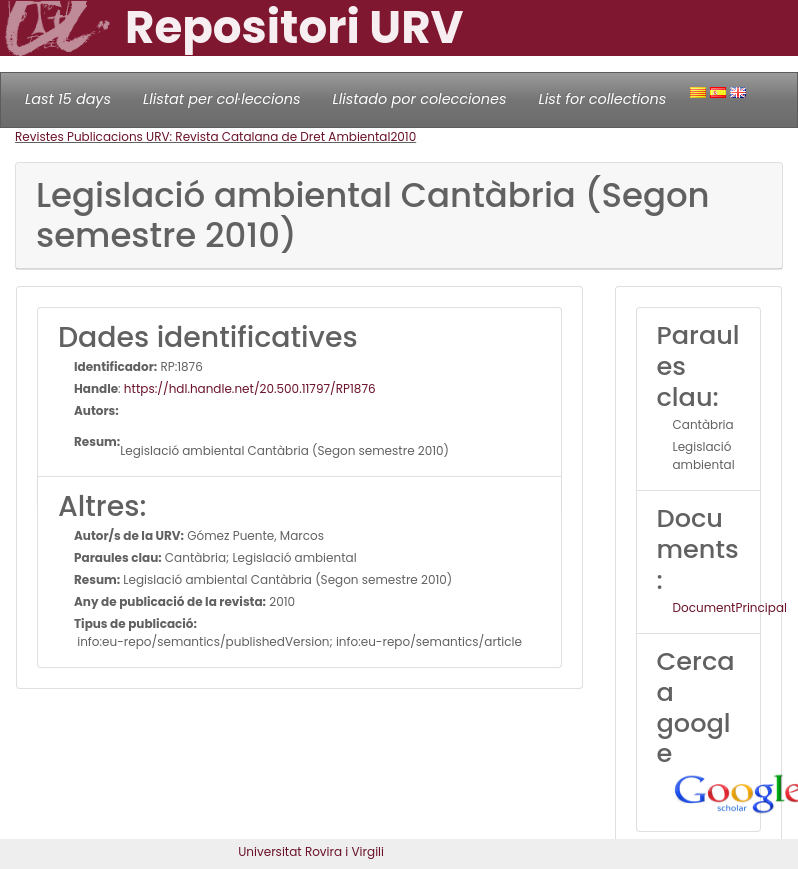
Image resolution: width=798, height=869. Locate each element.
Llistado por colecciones (420, 99)
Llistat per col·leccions (222, 99)
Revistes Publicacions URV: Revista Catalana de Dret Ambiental (202, 136)
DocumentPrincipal (730, 607)
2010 (403, 136)
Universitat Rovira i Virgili (311, 851)
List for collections (602, 99)
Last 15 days (68, 99)
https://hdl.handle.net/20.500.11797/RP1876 (250, 388)
